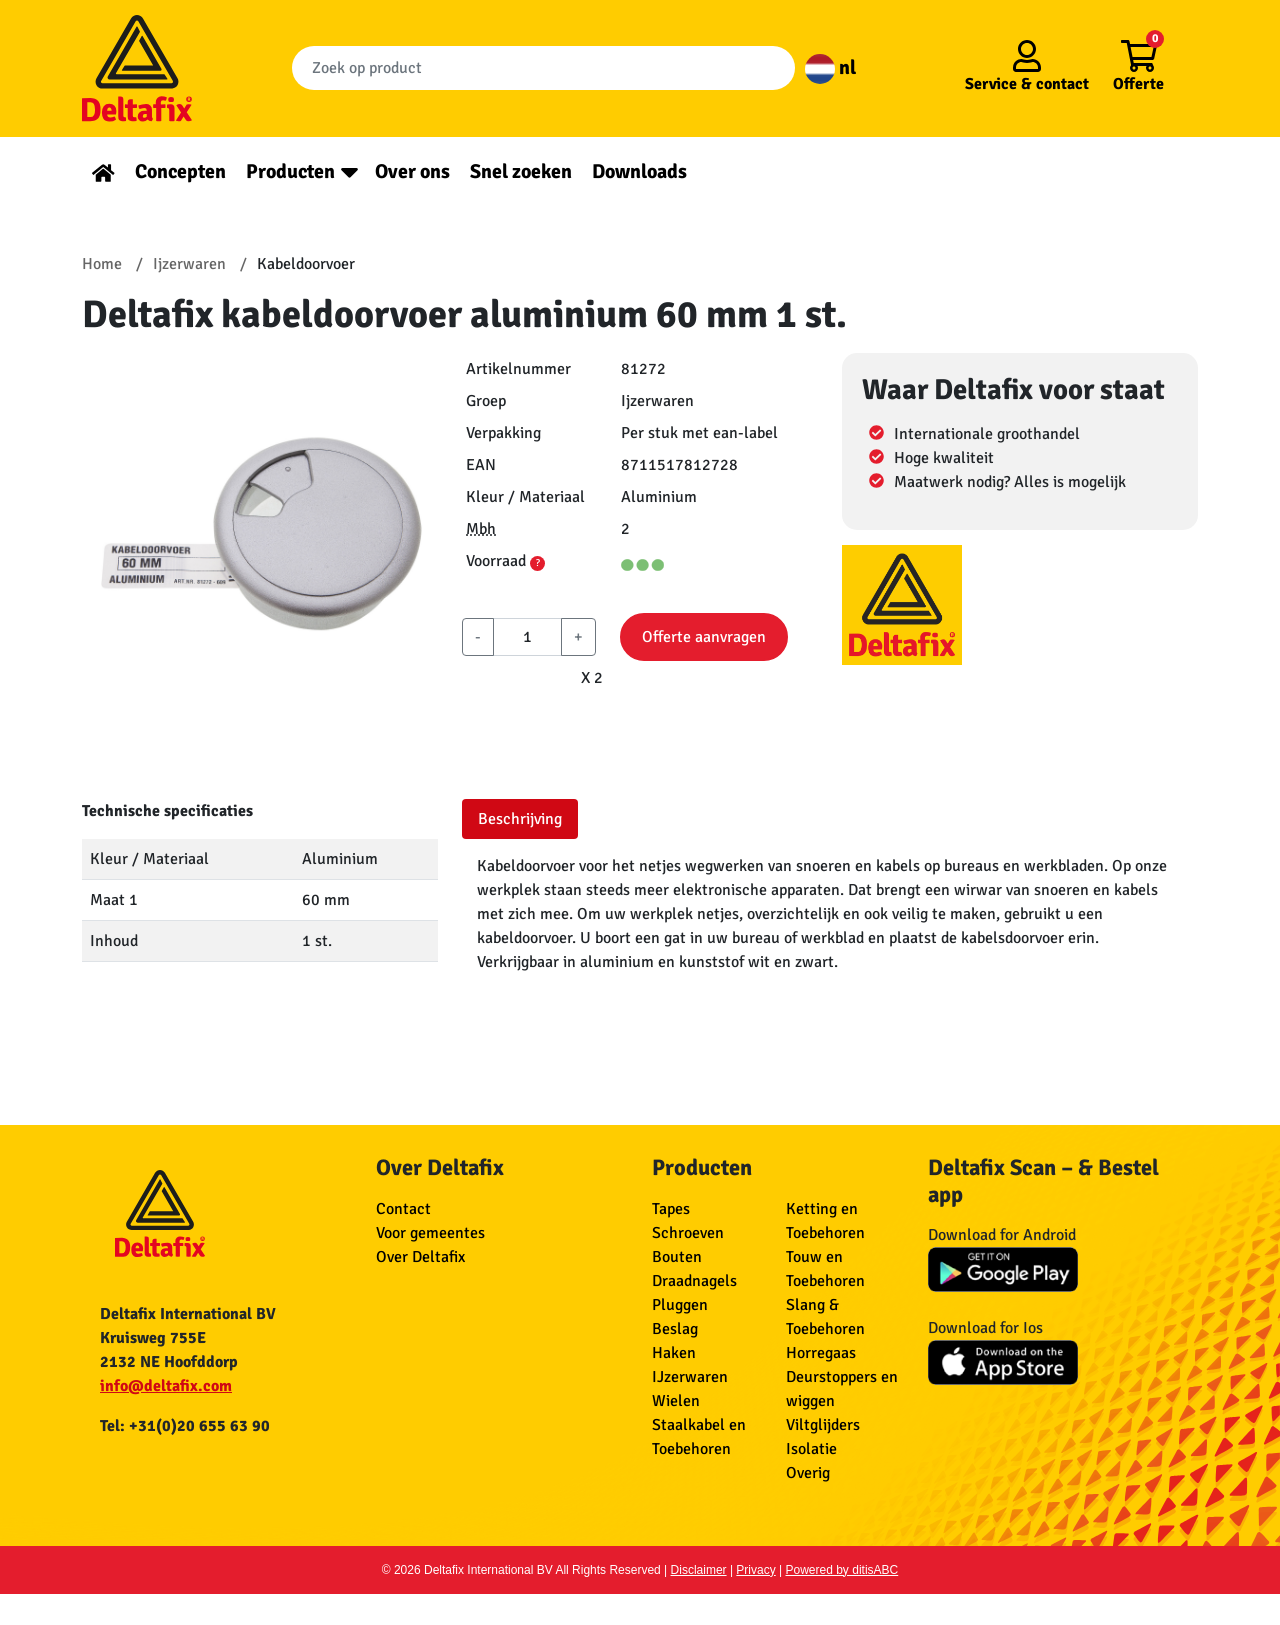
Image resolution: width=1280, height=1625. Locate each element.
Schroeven (688, 1233)
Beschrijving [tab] (520, 819)
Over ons (412, 171)
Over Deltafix (420, 1257)
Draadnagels (694, 1281)
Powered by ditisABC (842, 1570)
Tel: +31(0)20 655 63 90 (185, 1426)
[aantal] (527, 637)
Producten (290, 171)
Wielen (676, 1401)
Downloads (639, 171)
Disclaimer (699, 1570)
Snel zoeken (521, 171)
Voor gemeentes (430, 1233)
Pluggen (680, 1305)
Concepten (180, 171)
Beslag (675, 1329)
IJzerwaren (690, 1377)
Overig (808, 1473)
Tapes (671, 1209)
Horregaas (821, 1353)
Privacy (755, 1570)
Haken (674, 1353)
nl (830, 67)
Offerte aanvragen (704, 637)
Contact (403, 1209)
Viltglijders (823, 1425)
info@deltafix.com (166, 1386)
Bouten (677, 1257)
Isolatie (811, 1449)
